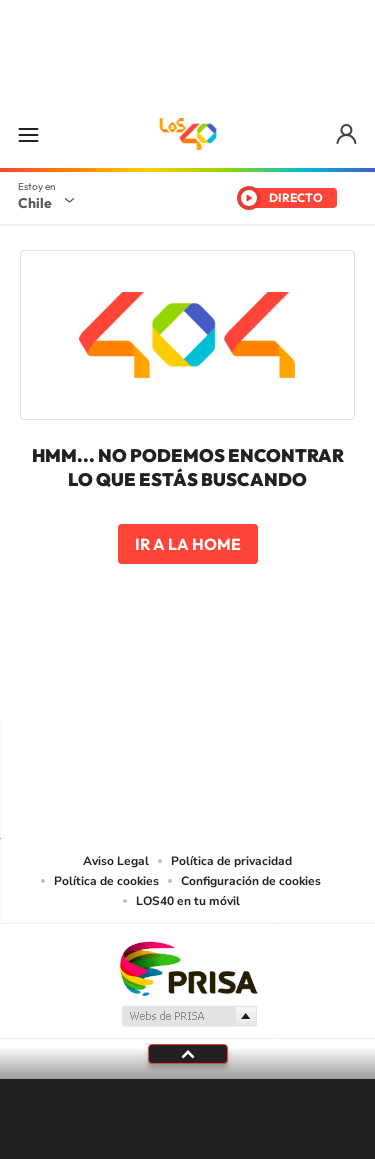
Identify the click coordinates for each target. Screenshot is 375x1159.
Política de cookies (106, 881)
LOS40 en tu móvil (188, 901)
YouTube (148, 679)
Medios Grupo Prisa (188, 1016)
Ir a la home (188, 544)
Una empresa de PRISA (188, 967)
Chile (35, 203)
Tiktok (68, 679)
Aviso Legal (116, 861)
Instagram (108, 679)
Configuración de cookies (251, 881)
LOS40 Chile (188, 134)
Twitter (188, 679)
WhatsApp (308, 679)
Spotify (268, 679)
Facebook (228, 679)
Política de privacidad (231, 861)
